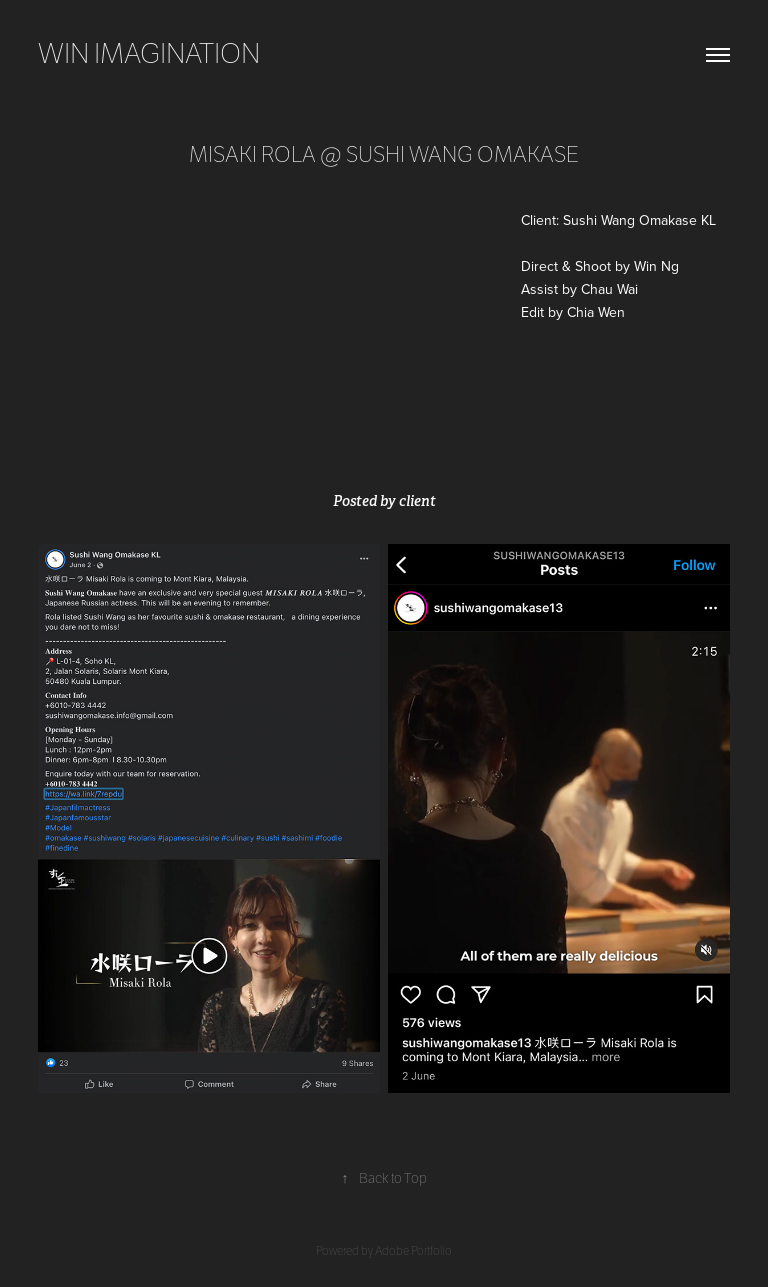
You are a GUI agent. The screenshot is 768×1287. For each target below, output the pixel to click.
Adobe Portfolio (413, 1251)
